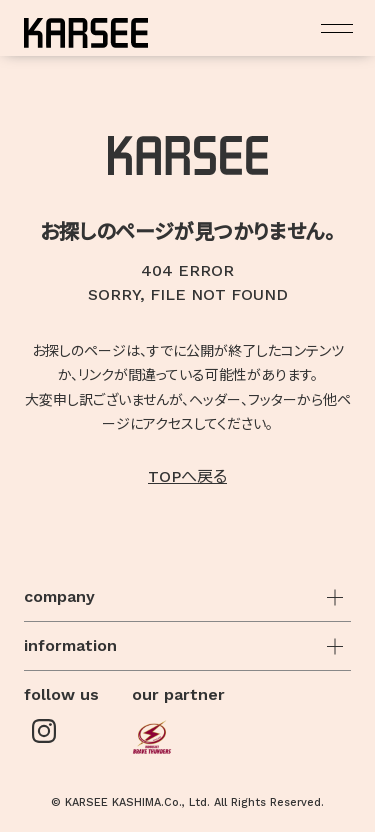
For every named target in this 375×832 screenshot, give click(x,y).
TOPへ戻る (187, 476)
